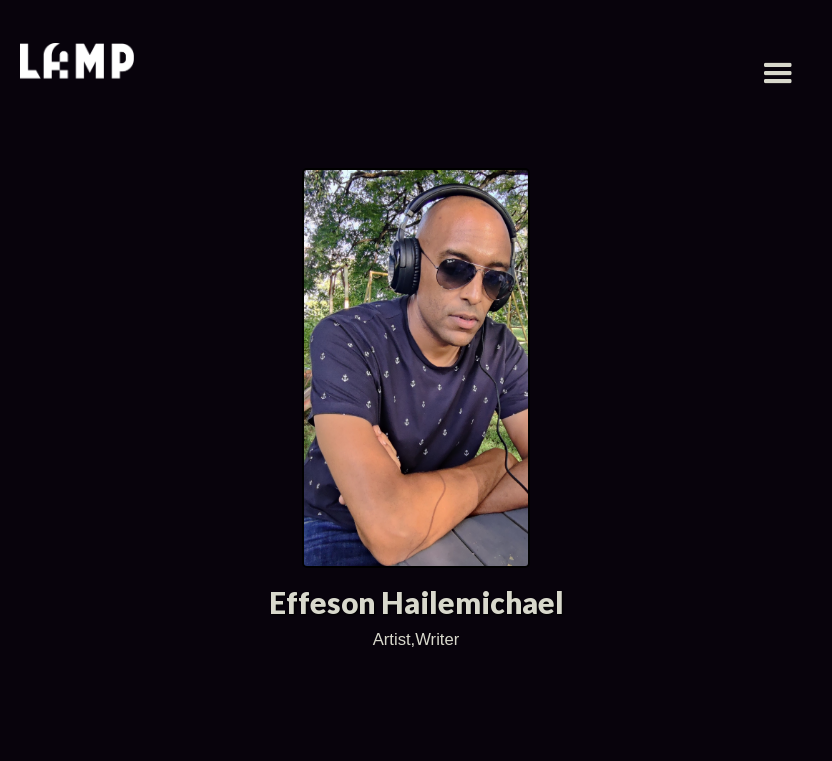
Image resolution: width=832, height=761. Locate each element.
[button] (778, 74)
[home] (77, 63)
